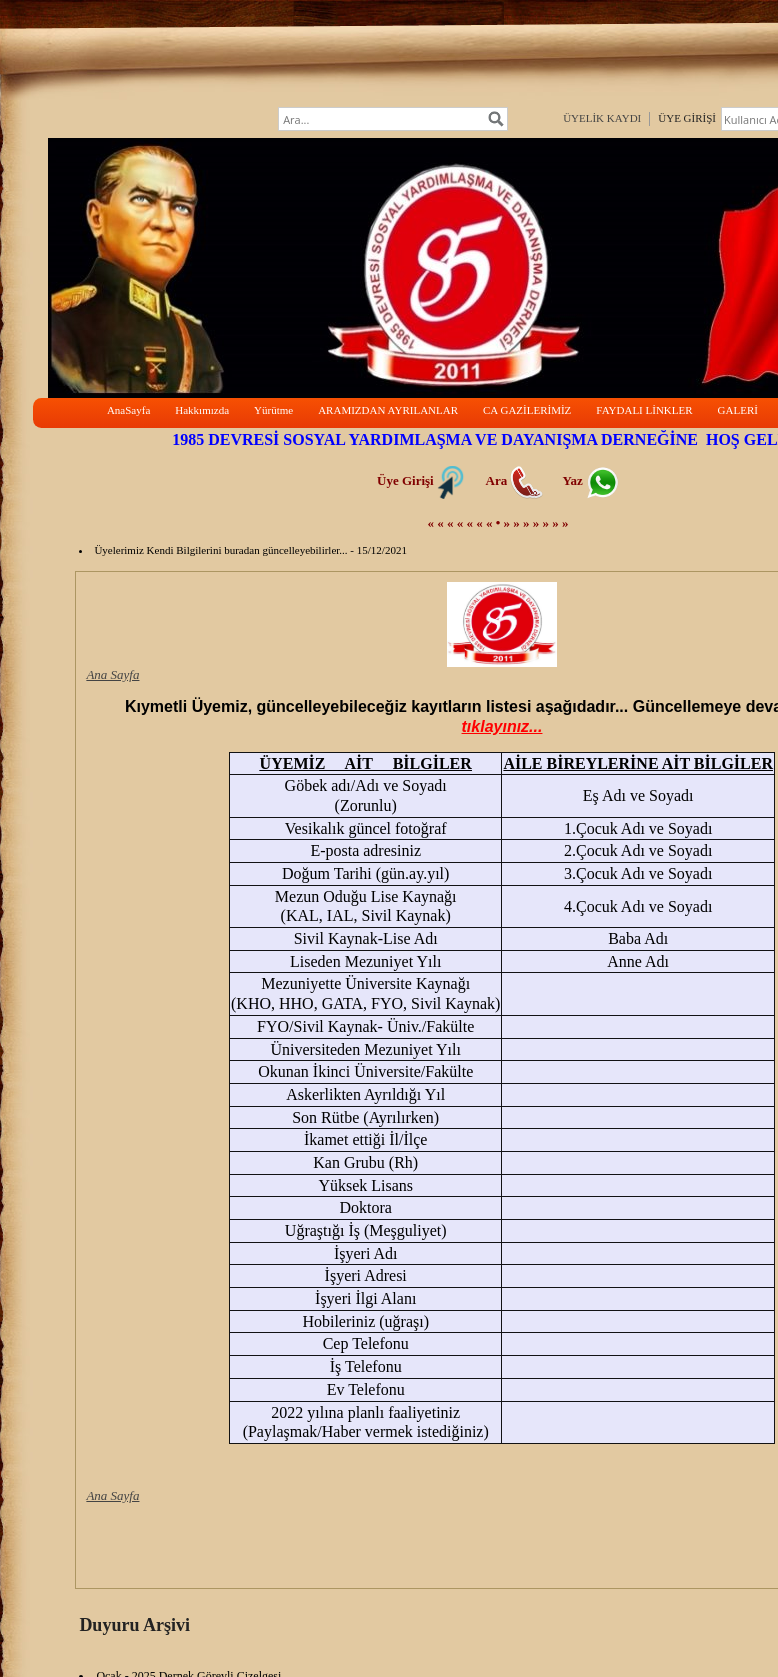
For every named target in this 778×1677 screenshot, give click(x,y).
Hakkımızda (202, 410)
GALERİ (738, 410)
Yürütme (273, 410)
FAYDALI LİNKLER (644, 410)
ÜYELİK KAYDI (602, 118)
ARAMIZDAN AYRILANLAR (388, 410)
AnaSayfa (128, 410)
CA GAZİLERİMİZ (527, 410)
